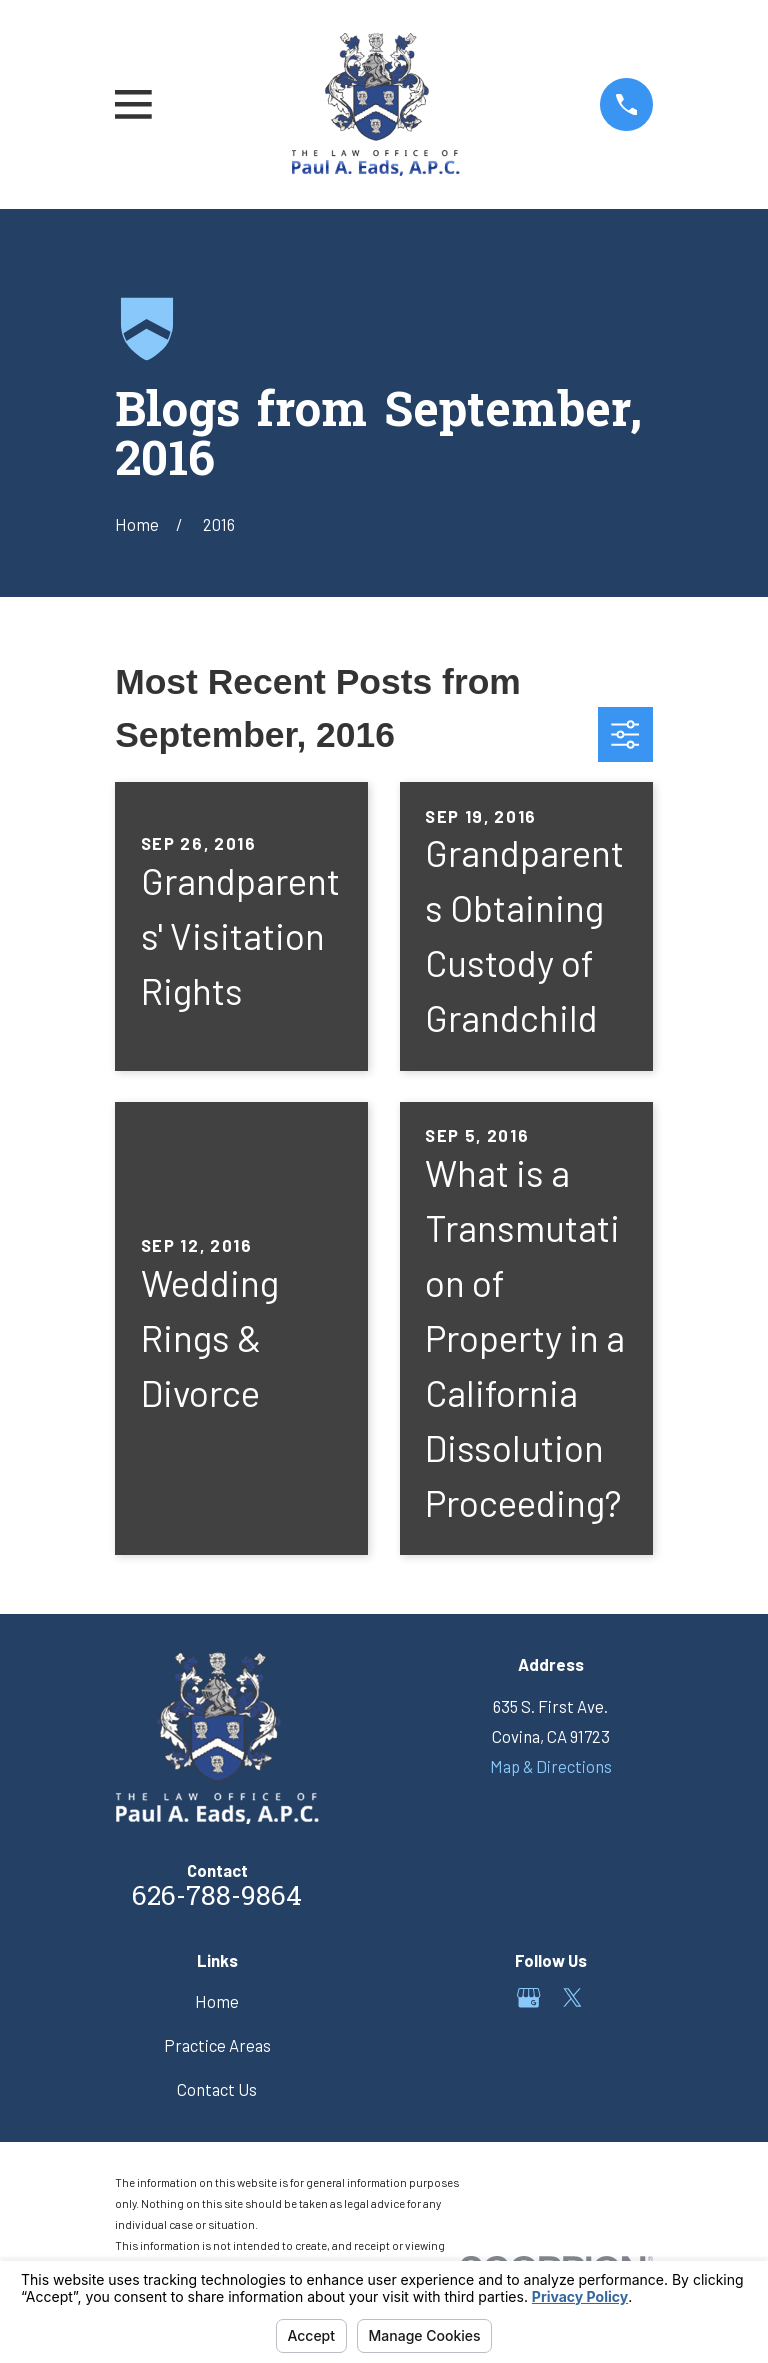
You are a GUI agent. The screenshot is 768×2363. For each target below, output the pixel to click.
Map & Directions (551, 1766)
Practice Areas (217, 2045)
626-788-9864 (217, 1898)
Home (217, 2001)
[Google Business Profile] (528, 1997)
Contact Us (217, 2089)
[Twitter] (572, 1997)
